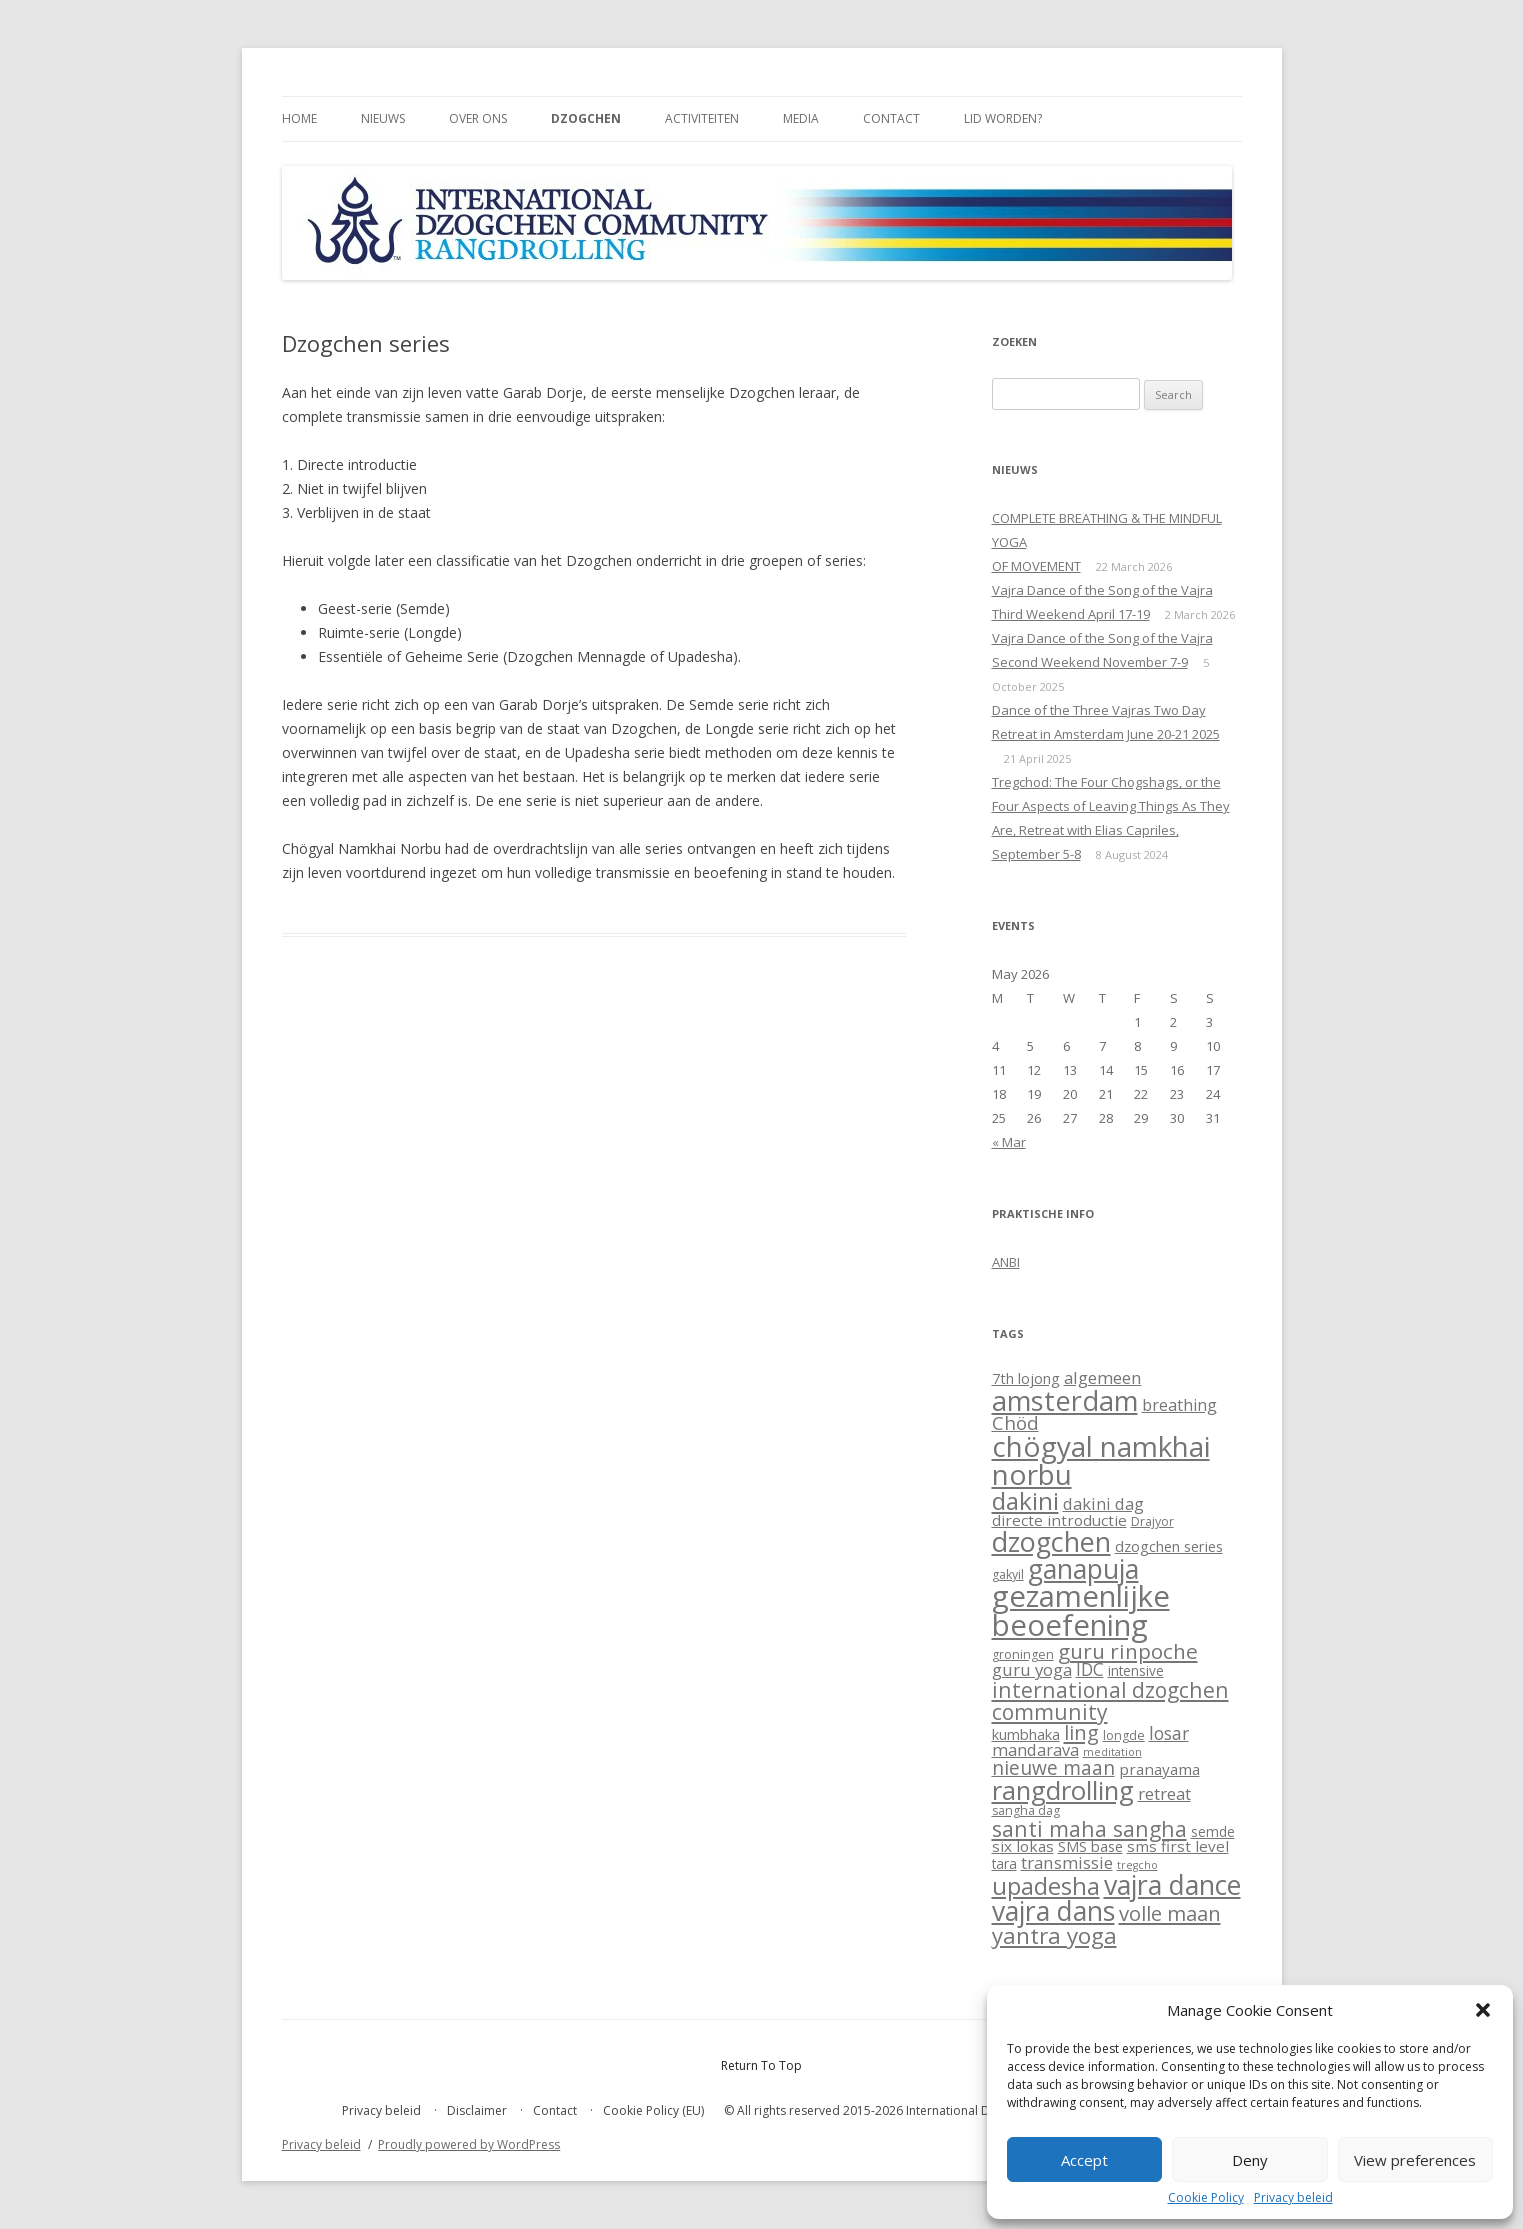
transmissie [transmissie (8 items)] (1067, 1862)
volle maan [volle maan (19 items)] (1170, 1913)
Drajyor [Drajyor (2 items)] (1152, 1521)
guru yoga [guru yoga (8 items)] (1032, 1669)
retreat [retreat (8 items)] (1164, 1793)
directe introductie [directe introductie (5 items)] (1059, 1520)
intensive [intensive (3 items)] (1136, 1671)
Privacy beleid (1293, 2198)
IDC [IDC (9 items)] (1090, 1669)
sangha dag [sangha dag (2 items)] (1026, 1810)
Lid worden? (1003, 118)
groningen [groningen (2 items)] (1023, 1654)
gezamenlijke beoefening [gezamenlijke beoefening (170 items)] (1081, 1610)
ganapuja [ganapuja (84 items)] (1083, 1569)
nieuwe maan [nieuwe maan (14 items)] (1053, 1768)
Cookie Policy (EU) (653, 2110)
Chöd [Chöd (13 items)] (1015, 1423)
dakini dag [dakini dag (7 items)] (1103, 1503)
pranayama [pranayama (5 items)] (1159, 1769)
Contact (891, 118)
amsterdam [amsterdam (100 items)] (1065, 1400)
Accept (1084, 2160)
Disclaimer (477, 2110)
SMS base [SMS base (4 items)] (1090, 1846)
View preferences (1415, 2160)
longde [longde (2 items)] (1124, 1735)
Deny (1250, 2160)
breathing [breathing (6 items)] (1179, 1405)
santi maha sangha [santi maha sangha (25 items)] (1089, 1828)
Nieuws (383, 118)
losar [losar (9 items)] (1169, 1733)
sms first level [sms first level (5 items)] (1178, 1846)
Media (801, 118)
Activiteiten (702, 118)
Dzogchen (586, 118)
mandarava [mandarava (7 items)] (1035, 1749)
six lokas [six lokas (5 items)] (1023, 1846)
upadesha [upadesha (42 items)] (1046, 1886)
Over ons (478, 118)
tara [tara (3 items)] (1004, 1864)
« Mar (1009, 1142)
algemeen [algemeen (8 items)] (1103, 1377)
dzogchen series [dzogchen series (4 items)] (1169, 1546)
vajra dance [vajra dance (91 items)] (1172, 1884)
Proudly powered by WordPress (469, 2144)
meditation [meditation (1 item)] (1112, 1752)
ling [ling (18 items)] (1081, 1732)
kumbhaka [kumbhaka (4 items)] (1026, 1734)
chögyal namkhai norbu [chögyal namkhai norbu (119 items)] (1101, 1460)
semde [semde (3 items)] (1213, 1832)
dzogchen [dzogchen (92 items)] (1051, 1541)
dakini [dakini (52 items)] (1025, 1500)
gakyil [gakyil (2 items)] (1008, 1574)
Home (299, 118)
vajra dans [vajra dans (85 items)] (1053, 1911)
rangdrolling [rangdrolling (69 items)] (1063, 1790)
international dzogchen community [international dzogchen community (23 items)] (1110, 1700)
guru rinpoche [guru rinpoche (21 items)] (1128, 1651)
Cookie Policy (1206, 2198)
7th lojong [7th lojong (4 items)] (1026, 1378)
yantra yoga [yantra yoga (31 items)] (1054, 1935)
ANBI (1006, 1262)
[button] (1483, 2010)
